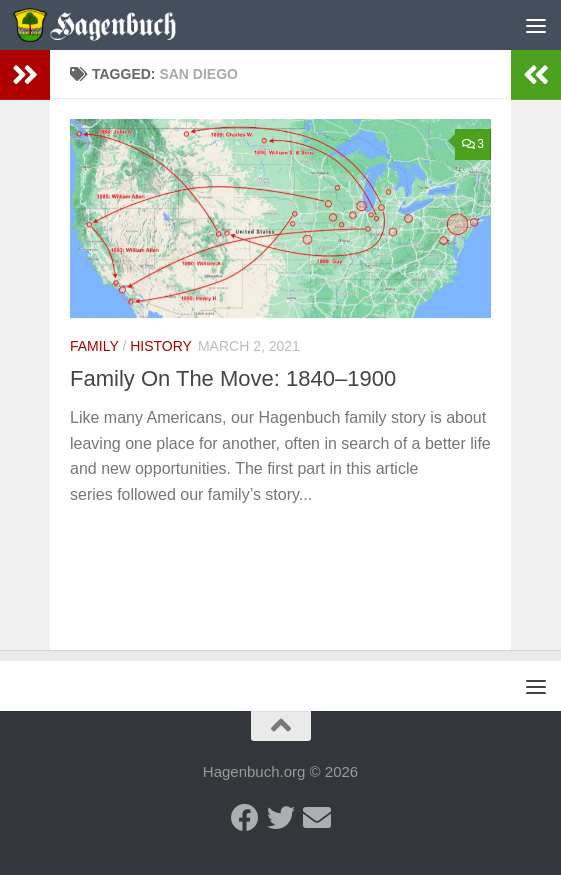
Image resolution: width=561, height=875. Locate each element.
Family (94, 346)
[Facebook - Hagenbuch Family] (245, 818)
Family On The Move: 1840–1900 (233, 378)
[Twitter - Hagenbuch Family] (281, 818)
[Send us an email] (317, 818)
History (161, 346)
